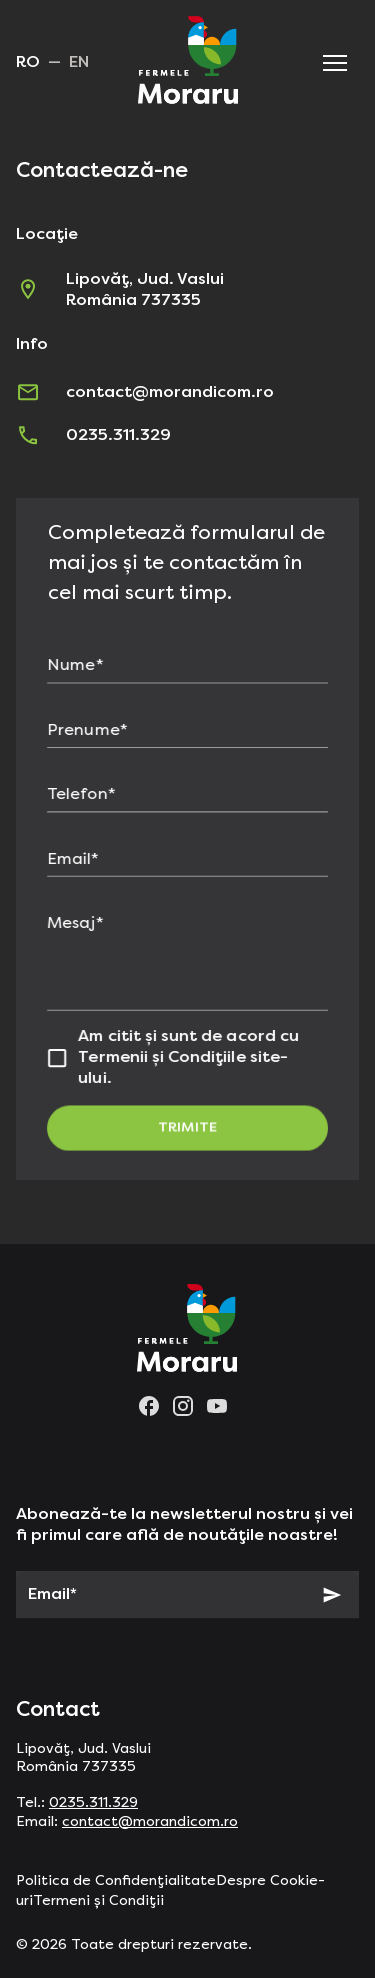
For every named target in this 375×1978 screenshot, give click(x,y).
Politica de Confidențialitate (116, 1881)
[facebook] (149, 1406)
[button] (335, 63)
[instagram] (183, 1406)
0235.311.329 (93, 1803)
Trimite (187, 1129)
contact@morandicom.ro (150, 1822)
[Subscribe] (332, 1595)
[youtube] (217, 1406)
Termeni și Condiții (98, 1901)
